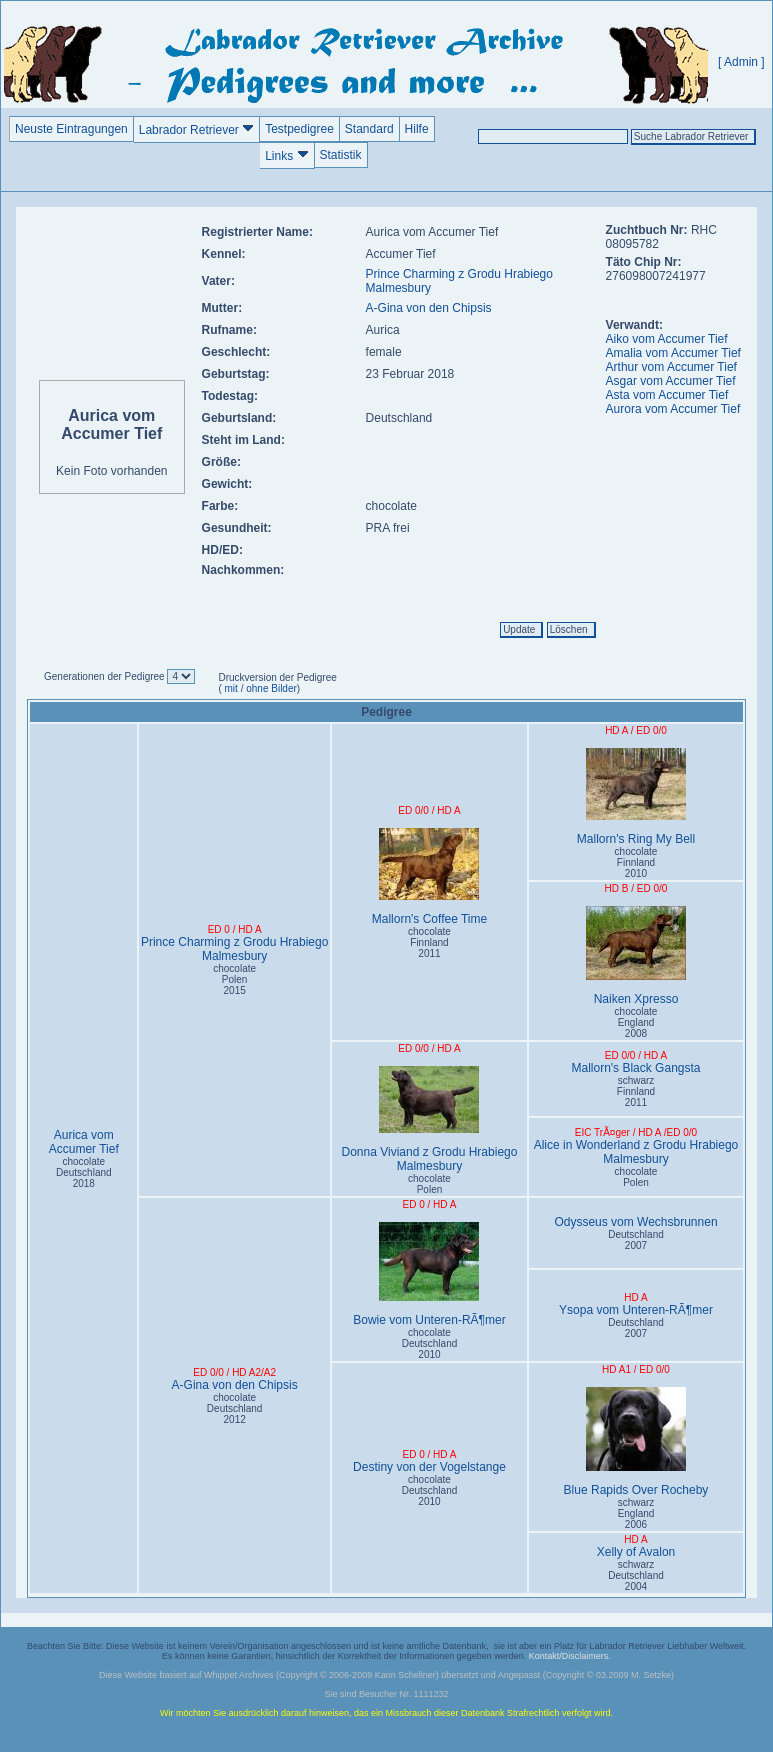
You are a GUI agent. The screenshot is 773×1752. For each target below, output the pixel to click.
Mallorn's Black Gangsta (635, 1068)
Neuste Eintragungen (71, 129)
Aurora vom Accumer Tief (673, 409)
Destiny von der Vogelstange (429, 1467)
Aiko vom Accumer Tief (667, 339)
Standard (369, 129)
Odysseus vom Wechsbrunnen (635, 1222)
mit (230, 688)
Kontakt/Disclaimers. (570, 1656)
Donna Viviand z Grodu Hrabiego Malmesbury (429, 1119)
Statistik (341, 155)
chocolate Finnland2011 (429, 942)
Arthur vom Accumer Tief (671, 367)
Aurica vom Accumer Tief (84, 1142)
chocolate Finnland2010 (636, 862)
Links (286, 155)
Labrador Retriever (196, 129)
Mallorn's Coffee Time (429, 877)
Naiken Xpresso (636, 956)
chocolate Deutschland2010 (430, 1343)
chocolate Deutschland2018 (84, 1172)
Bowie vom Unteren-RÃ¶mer (429, 1274)
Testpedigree (299, 129)
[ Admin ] (741, 62)
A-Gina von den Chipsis (429, 308)
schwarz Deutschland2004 (636, 1575)
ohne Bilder (271, 688)
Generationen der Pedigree (105, 676)
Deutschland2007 (636, 1240)
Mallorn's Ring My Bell (636, 797)
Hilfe (417, 129)
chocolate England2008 (636, 1022)
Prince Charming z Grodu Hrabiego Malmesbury (234, 949)
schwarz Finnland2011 (636, 1091)
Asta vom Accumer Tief (667, 395)
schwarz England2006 (636, 1513)
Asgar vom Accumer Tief (671, 381)
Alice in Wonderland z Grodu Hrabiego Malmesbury (636, 1152)
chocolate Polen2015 (234, 979)
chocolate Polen (429, 1184)
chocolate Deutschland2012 (235, 1408)
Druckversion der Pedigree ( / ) (277, 683)
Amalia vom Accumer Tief (673, 353)
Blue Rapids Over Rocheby (636, 1442)
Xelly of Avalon (636, 1552)
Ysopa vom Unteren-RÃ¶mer (636, 1310)
